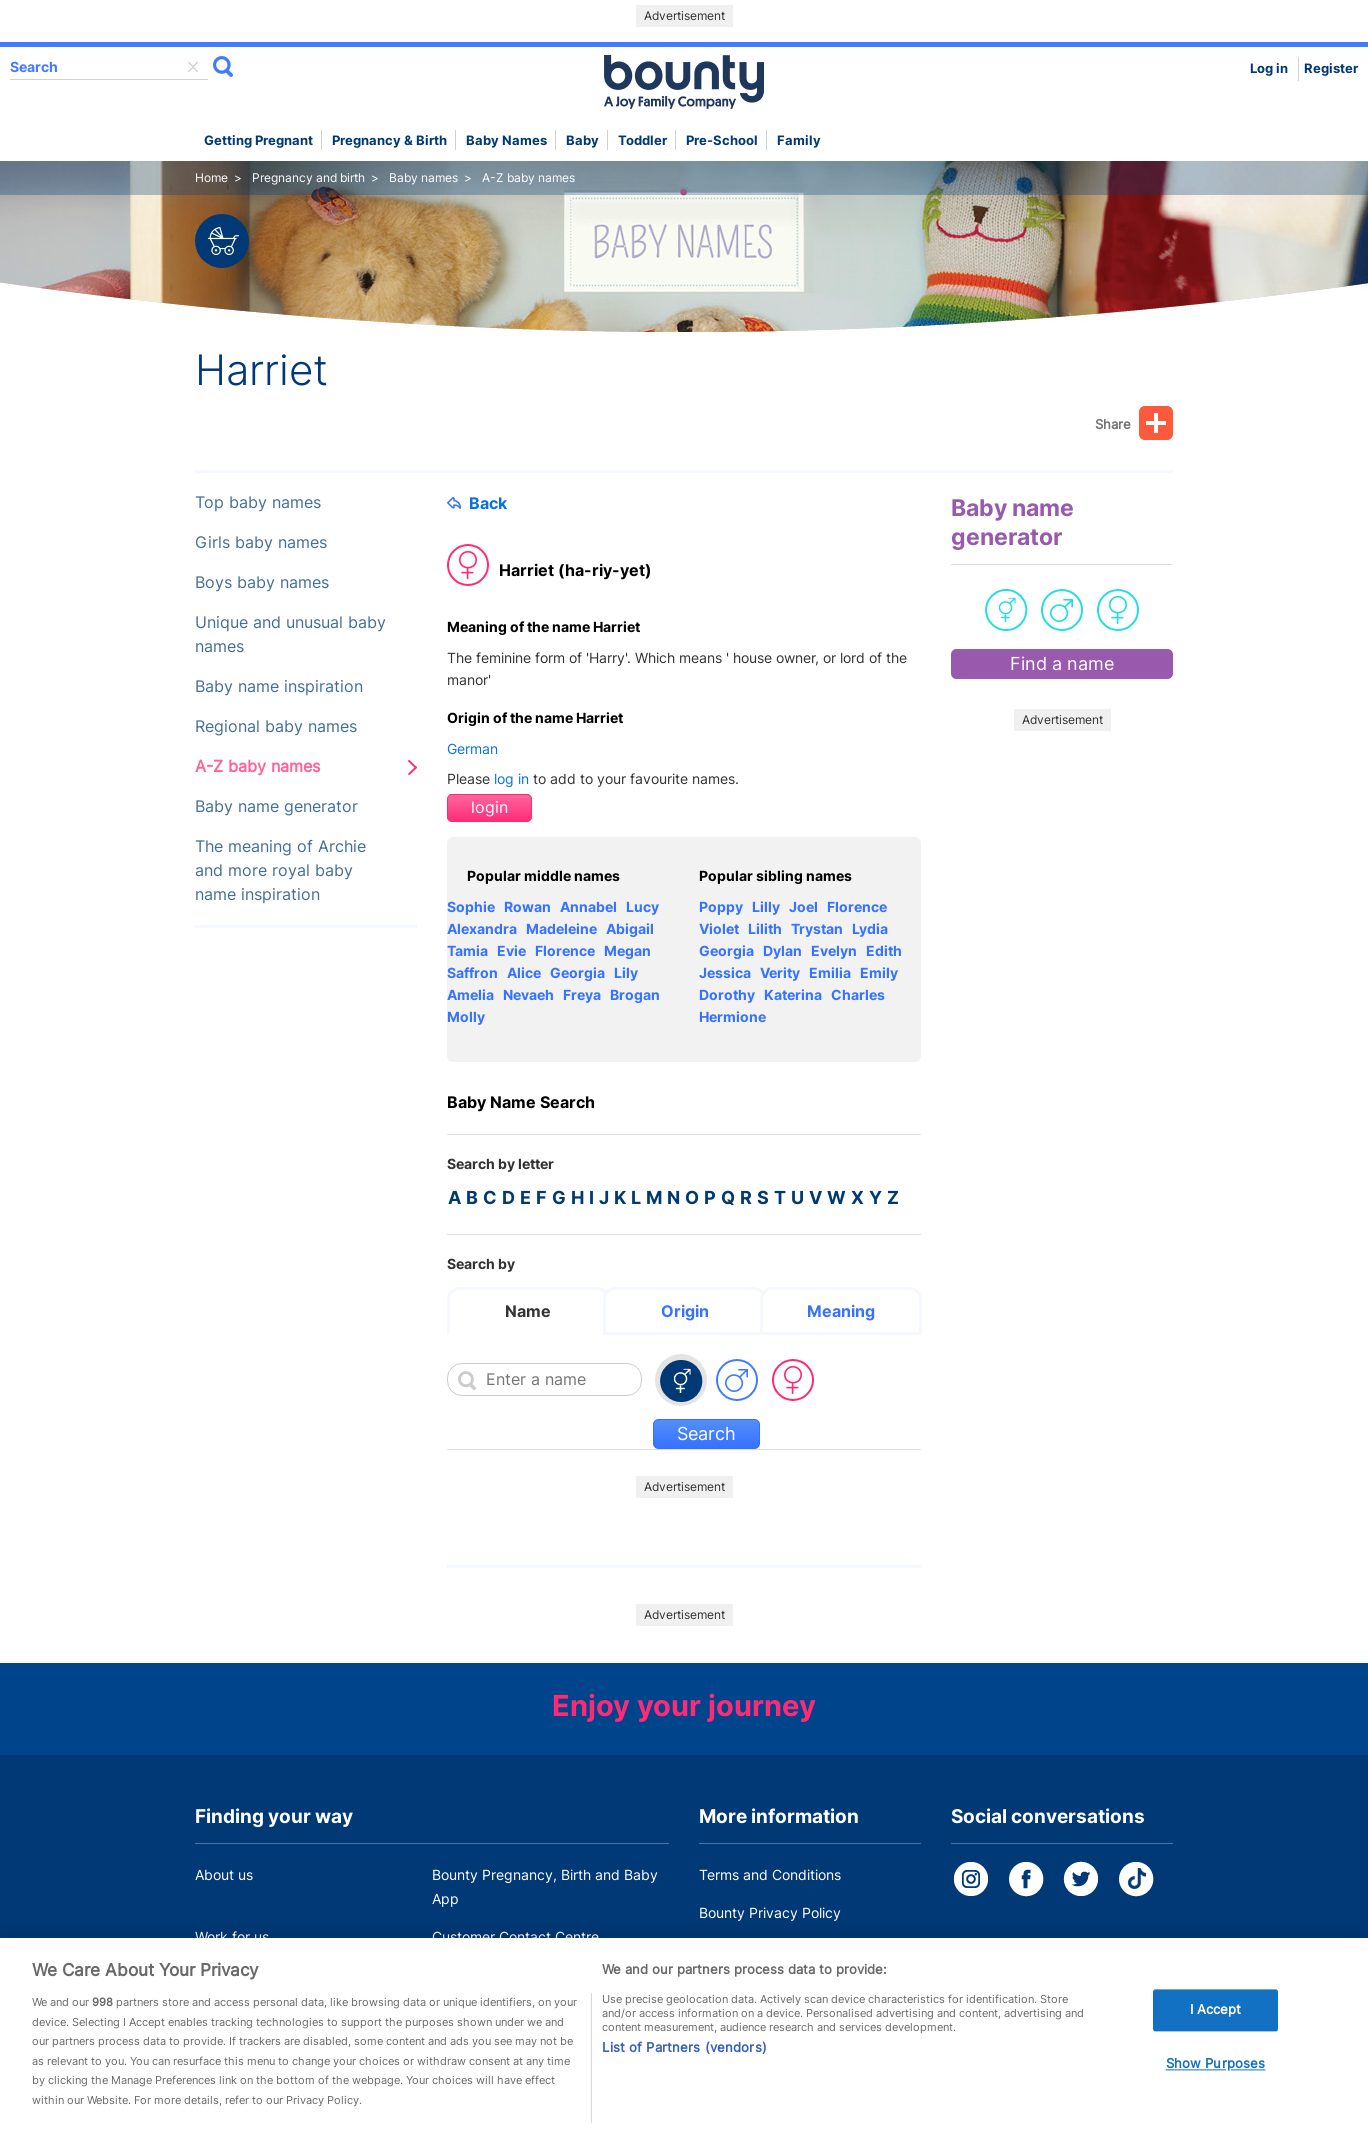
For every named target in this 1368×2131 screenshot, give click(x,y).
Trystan (817, 928)
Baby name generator (276, 806)
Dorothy (727, 994)
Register (1331, 68)
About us (224, 1874)
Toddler (642, 140)
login (489, 807)
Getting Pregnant (258, 140)
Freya (582, 994)
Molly (466, 1016)
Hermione (732, 1016)
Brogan (635, 994)
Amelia (470, 994)
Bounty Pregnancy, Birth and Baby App (545, 1886)
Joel (803, 906)
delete (193, 67)
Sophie (471, 906)
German (472, 748)
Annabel (588, 906)
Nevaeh (528, 994)
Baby (582, 140)
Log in (1269, 68)
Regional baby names (276, 726)
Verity (780, 972)
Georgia (577, 972)
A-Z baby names (257, 766)
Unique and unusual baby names (290, 634)
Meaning (841, 1311)
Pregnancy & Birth (389, 140)
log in (511, 778)
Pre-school (722, 140)
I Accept (1216, 2039)
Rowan (527, 906)
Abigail (630, 928)
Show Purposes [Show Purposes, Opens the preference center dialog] (1216, 2093)
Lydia (870, 928)
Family (799, 140)
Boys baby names (262, 582)
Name (528, 1311)
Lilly (766, 906)
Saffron (472, 972)
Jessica (725, 972)
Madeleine (561, 928)
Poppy (721, 906)
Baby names (506, 140)
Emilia (830, 972)
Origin (685, 1311)
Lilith (765, 928)
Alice (524, 972)
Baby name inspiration (279, 686)
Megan (627, 950)
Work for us (232, 1936)
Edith (884, 950)
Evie (511, 950)
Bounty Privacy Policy (770, 1912)
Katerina (793, 994)
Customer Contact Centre (515, 1936)
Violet (719, 928)
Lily (626, 972)
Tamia (467, 950)
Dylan (782, 950)
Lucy (642, 906)
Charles (858, 994)
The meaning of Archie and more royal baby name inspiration (280, 870)
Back (477, 503)
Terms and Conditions (770, 1874)
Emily (879, 972)
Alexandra (482, 928)
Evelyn (834, 950)
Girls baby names (261, 542)
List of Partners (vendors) (684, 2076)
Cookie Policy (743, 1950)
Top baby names (258, 502)
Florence (565, 950)
